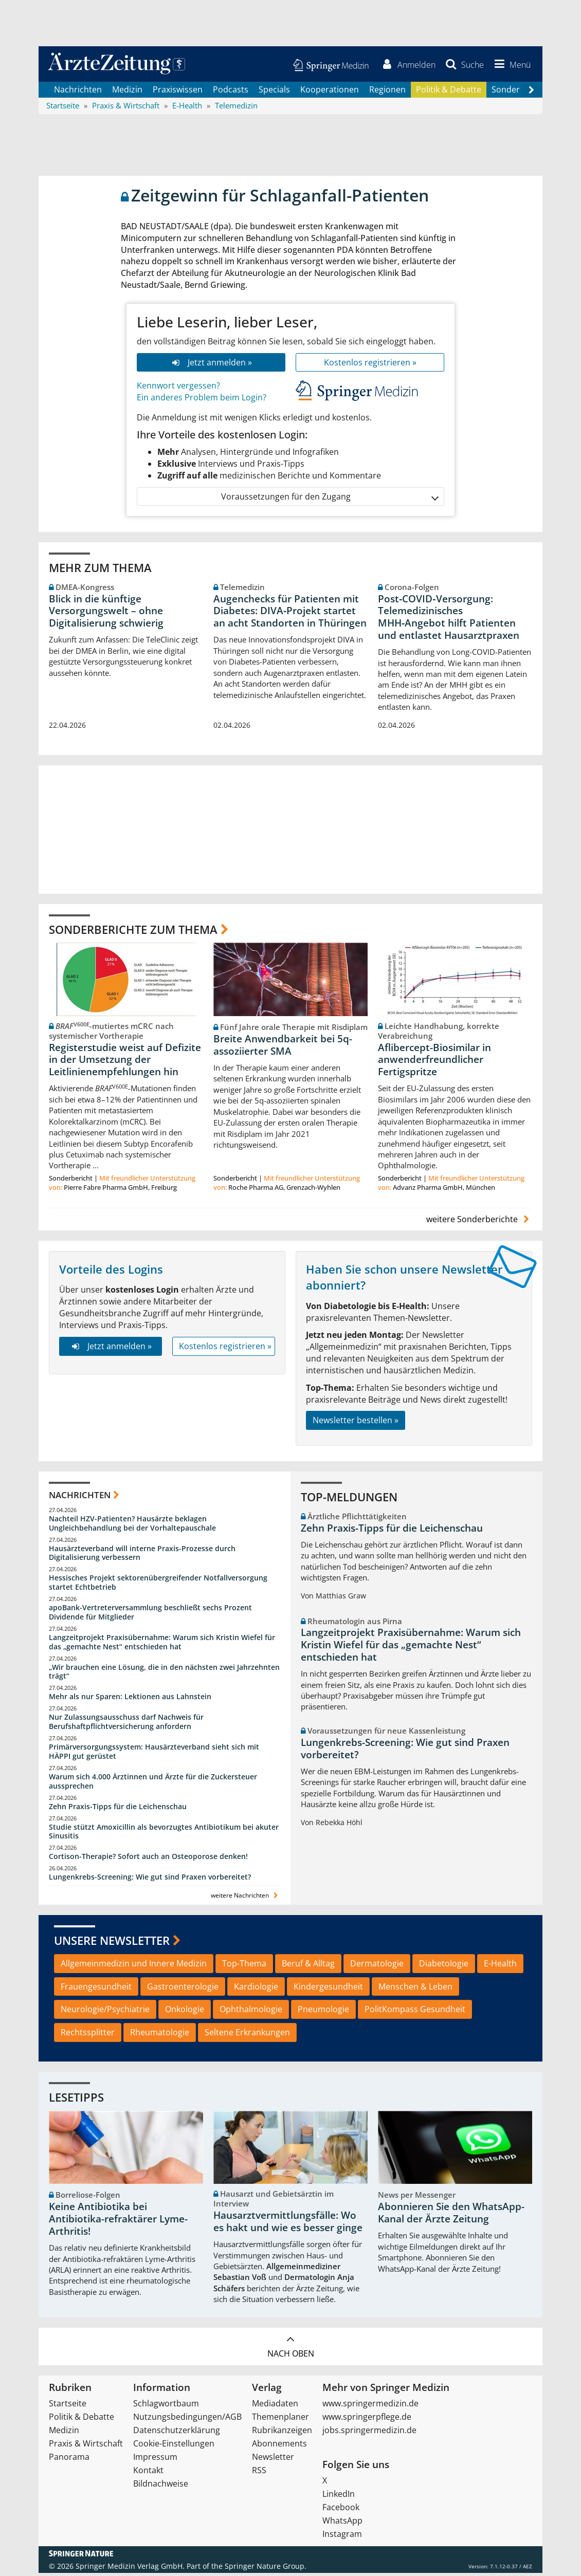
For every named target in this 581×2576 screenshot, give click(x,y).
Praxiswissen (178, 92)
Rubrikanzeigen (282, 2433)
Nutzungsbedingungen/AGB (187, 2419)
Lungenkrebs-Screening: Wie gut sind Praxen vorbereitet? (150, 1880)
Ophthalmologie (251, 2012)
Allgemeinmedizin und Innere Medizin (134, 1966)
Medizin (127, 92)
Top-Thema (244, 1966)
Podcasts (230, 92)
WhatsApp (342, 2523)
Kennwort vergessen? (178, 388)
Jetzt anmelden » (211, 365)
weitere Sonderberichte (479, 1222)
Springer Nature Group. (265, 2569)
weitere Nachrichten (245, 1898)
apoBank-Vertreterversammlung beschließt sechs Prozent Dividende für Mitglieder (150, 1615)
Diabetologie (443, 1966)
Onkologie (184, 2012)
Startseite (67, 2406)
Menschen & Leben (415, 1989)
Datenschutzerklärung (176, 2433)
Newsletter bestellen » (355, 1423)
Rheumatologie (159, 2035)
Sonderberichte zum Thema (133, 932)
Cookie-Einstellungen (173, 2446)
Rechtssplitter (88, 2035)
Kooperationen (329, 92)
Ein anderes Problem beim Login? (201, 400)
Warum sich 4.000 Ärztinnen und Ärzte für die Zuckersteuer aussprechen (153, 1784)
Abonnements (279, 2446)
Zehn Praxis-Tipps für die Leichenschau (118, 1809)
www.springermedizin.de (370, 2406)
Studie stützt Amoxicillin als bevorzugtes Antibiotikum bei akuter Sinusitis (164, 1834)
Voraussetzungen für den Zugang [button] (329, 499)
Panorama (69, 2459)
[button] (510, 66)
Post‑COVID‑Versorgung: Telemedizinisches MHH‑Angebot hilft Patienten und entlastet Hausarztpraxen (448, 620)
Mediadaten (275, 2406)
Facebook (340, 2510)
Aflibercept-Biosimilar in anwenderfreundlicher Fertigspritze (434, 1062)
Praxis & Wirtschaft (86, 2446)
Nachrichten (78, 92)
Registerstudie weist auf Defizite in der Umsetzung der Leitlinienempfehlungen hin (125, 1062)
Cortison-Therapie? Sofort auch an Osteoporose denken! (148, 1859)
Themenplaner (280, 2419)
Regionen (387, 92)
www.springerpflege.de (366, 2419)
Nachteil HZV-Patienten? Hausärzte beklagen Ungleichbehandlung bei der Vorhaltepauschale (132, 1526)
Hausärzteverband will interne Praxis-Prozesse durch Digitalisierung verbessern (142, 1555)
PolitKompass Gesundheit (415, 2012)
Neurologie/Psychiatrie (105, 2012)
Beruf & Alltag (308, 1966)
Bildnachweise (160, 2486)
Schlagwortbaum (166, 2406)
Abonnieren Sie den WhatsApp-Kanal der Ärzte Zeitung (451, 2216)
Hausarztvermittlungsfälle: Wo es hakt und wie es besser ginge (287, 2224)
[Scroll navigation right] (531, 93)
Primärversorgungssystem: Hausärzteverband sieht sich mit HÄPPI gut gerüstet (154, 1754)
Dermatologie (377, 1966)
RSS (259, 2473)
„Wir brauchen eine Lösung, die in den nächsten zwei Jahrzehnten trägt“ (164, 1674)
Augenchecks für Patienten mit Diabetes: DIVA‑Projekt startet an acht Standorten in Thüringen (290, 614)
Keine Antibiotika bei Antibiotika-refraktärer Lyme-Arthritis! (118, 2222)
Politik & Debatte (448, 92)
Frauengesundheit (96, 1989)
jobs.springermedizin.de (369, 2433)
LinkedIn (338, 2497)
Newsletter (273, 2459)
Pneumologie (323, 2012)
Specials (274, 92)
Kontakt (148, 2473)
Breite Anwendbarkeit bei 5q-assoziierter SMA (282, 1048)
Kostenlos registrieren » (370, 365)
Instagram (342, 2537)
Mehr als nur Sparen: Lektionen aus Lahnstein (130, 1699)
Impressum (155, 2459)
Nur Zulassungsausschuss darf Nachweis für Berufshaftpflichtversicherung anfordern (126, 1724)
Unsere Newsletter (112, 1943)
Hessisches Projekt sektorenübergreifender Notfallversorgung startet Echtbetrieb (158, 1585)
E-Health (500, 1966)
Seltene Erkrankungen (247, 2035)
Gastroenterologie (183, 1989)
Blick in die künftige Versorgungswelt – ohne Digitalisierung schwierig (106, 614)
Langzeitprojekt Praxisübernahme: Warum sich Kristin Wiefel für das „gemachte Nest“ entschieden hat (162, 1644)
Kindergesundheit (328, 1989)
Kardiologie (256, 1989)
